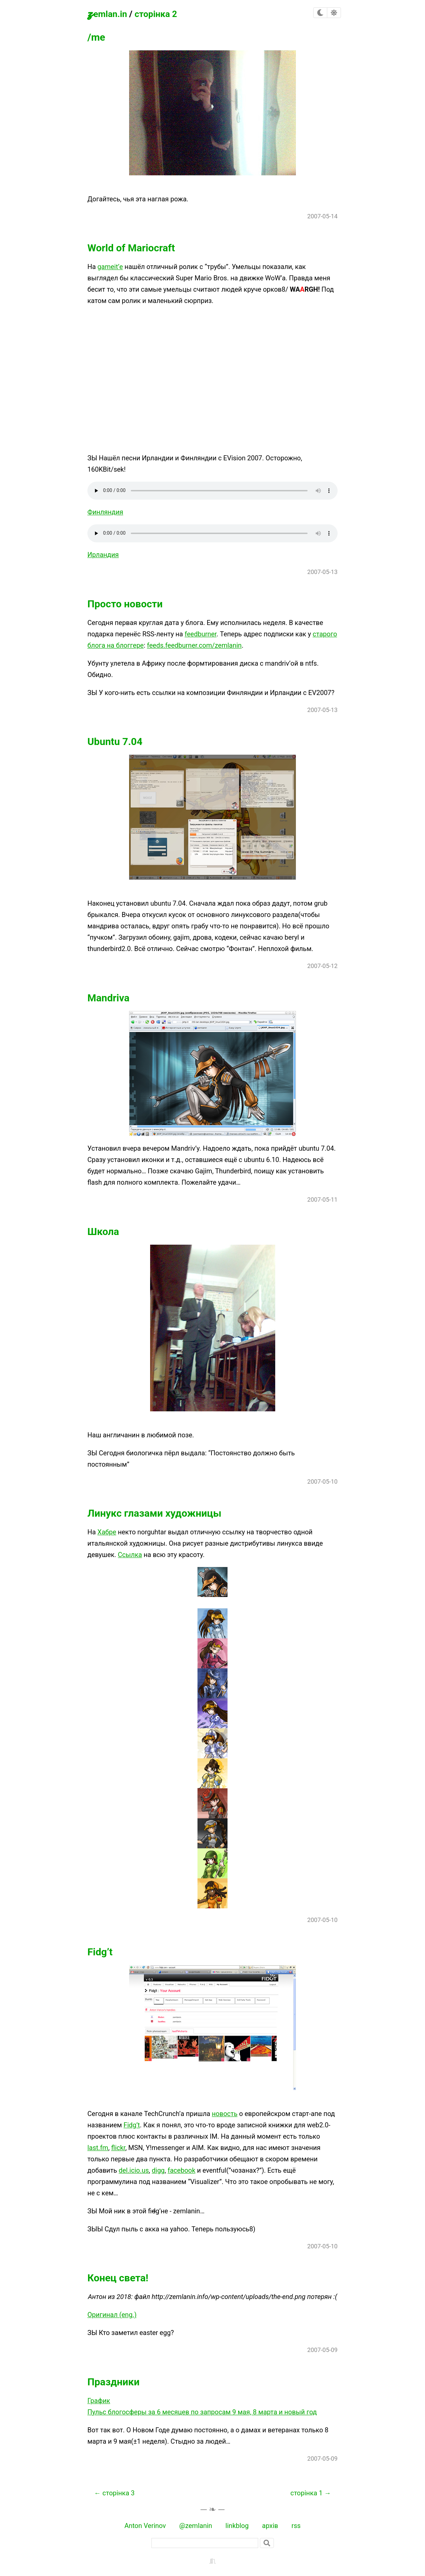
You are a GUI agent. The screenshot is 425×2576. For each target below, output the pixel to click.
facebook (181, 2170)
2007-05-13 (322, 571)
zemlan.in (107, 12)
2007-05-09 (322, 2349)
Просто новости (125, 604)
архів (270, 2526)
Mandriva (108, 998)
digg (158, 2170)
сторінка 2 (155, 14)
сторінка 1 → (310, 2493)
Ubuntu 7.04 (114, 741)
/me (96, 37)
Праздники (113, 2382)
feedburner (200, 634)
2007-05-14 (322, 216)
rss (296, 2526)
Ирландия (103, 555)
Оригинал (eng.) (111, 2315)
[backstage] (212, 2560)
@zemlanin (195, 2526)
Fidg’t (99, 1952)
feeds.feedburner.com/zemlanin (194, 645)
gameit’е (110, 267)
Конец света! (117, 2278)
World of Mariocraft (131, 248)
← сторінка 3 (114, 2493)
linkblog (237, 2526)
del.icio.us (134, 2170)
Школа (103, 1231)
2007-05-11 (322, 1199)
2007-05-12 (322, 965)
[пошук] (204, 2543)
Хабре (106, 1532)
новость (225, 2114)
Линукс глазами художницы (154, 1513)
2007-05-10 (322, 1481)
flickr (118, 2148)
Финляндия (105, 512)
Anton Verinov (145, 2526)
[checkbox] (320, 12)
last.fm (97, 2148)
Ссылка (130, 1555)
